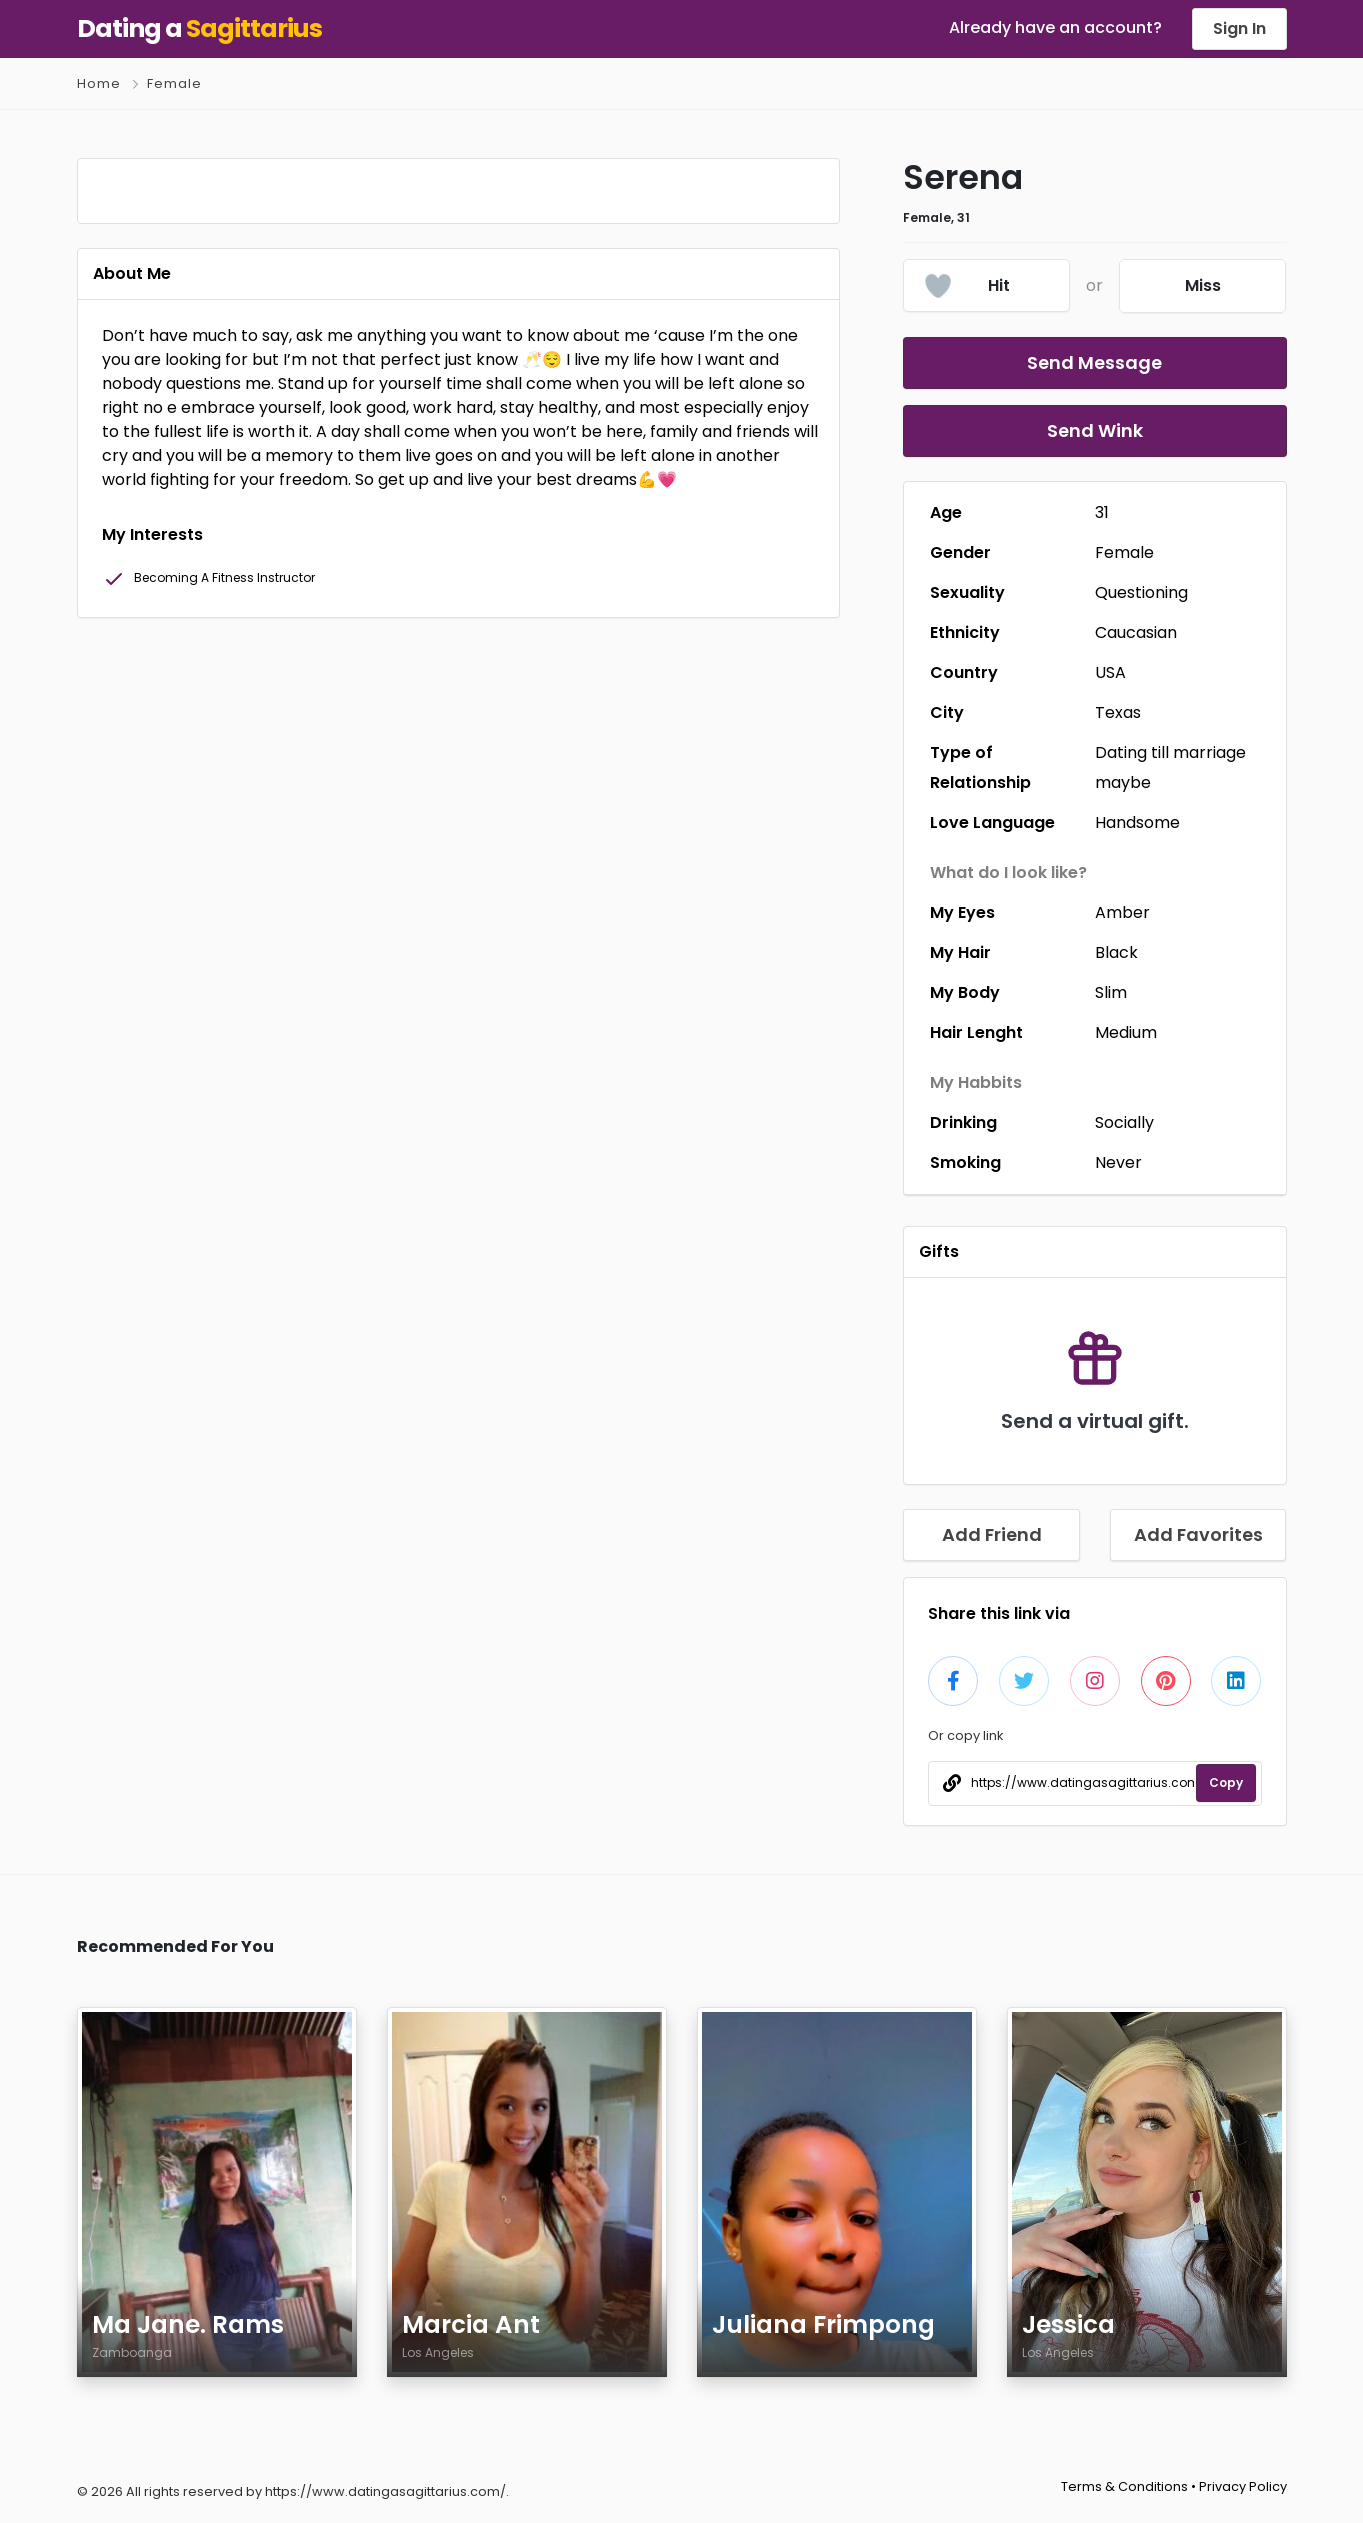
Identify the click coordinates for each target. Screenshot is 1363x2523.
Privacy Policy (1243, 2486)
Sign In (1239, 28)
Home (99, 83)
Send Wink (1095, 430)
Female (174, 83)
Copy (1226, 1782)
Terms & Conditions (1124, 2486)
